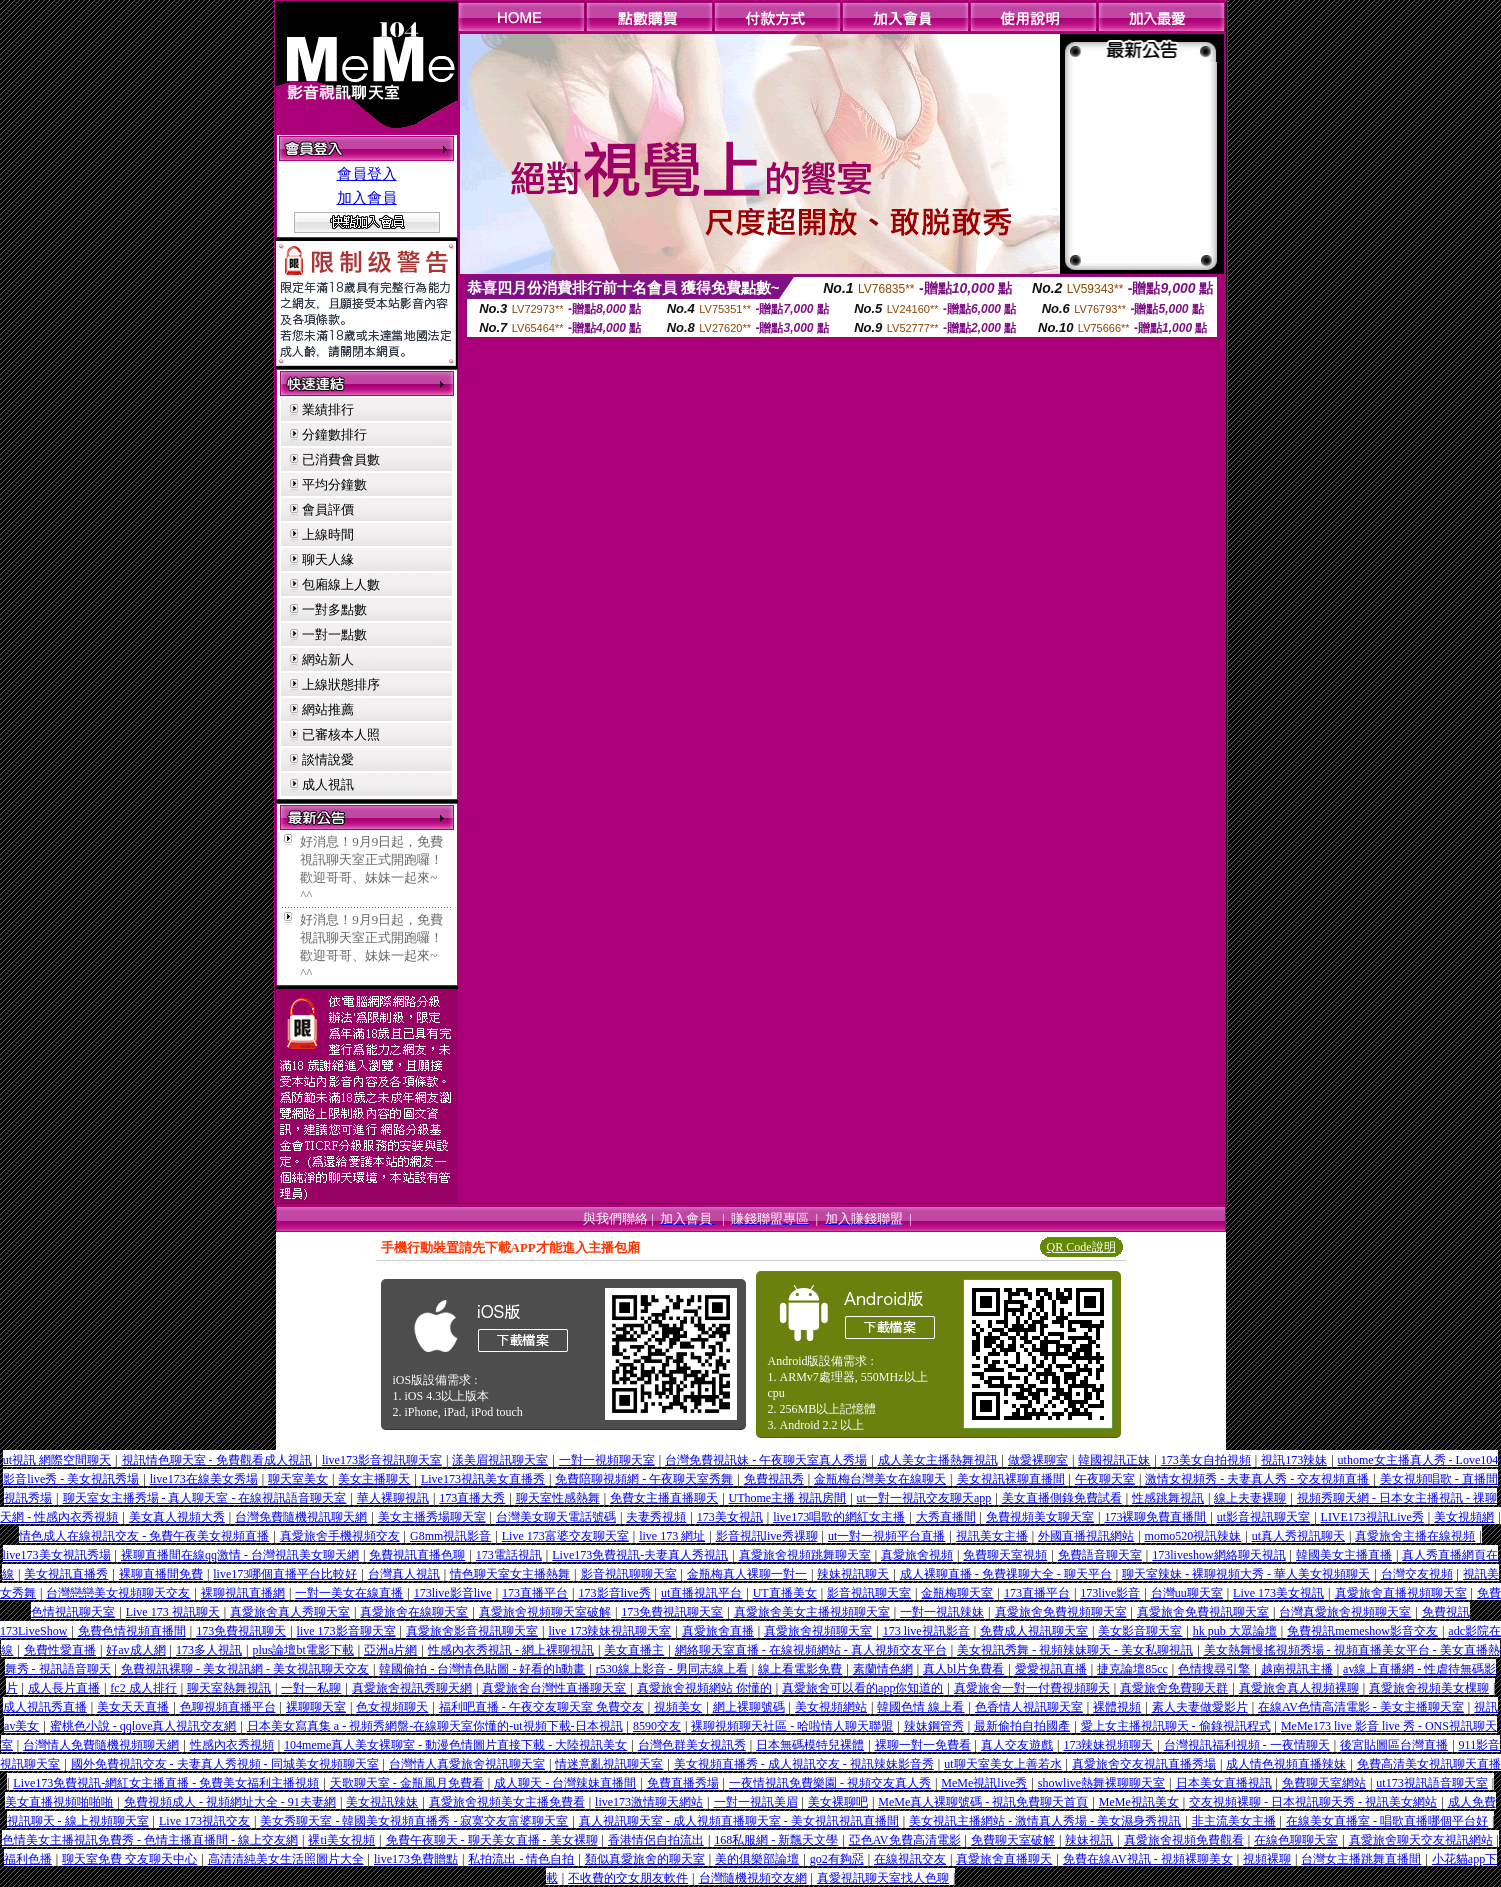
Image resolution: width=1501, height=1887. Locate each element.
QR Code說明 (1081, 1247)
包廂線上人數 (341, 584)
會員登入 (367, 174)
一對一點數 (334, 634)
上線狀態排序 (341, 684)
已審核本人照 (341, 734)
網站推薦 (328, 709)
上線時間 (328, 534)
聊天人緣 (328, 559)
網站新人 (328, 659)
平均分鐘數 (334, 484)
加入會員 (367, 198)
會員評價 (328, 509)
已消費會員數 (341, 459)
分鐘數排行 (334, 434)
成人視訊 (328, 784)
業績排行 (328, 409)
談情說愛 (328, 759)
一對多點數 (334, 609)
